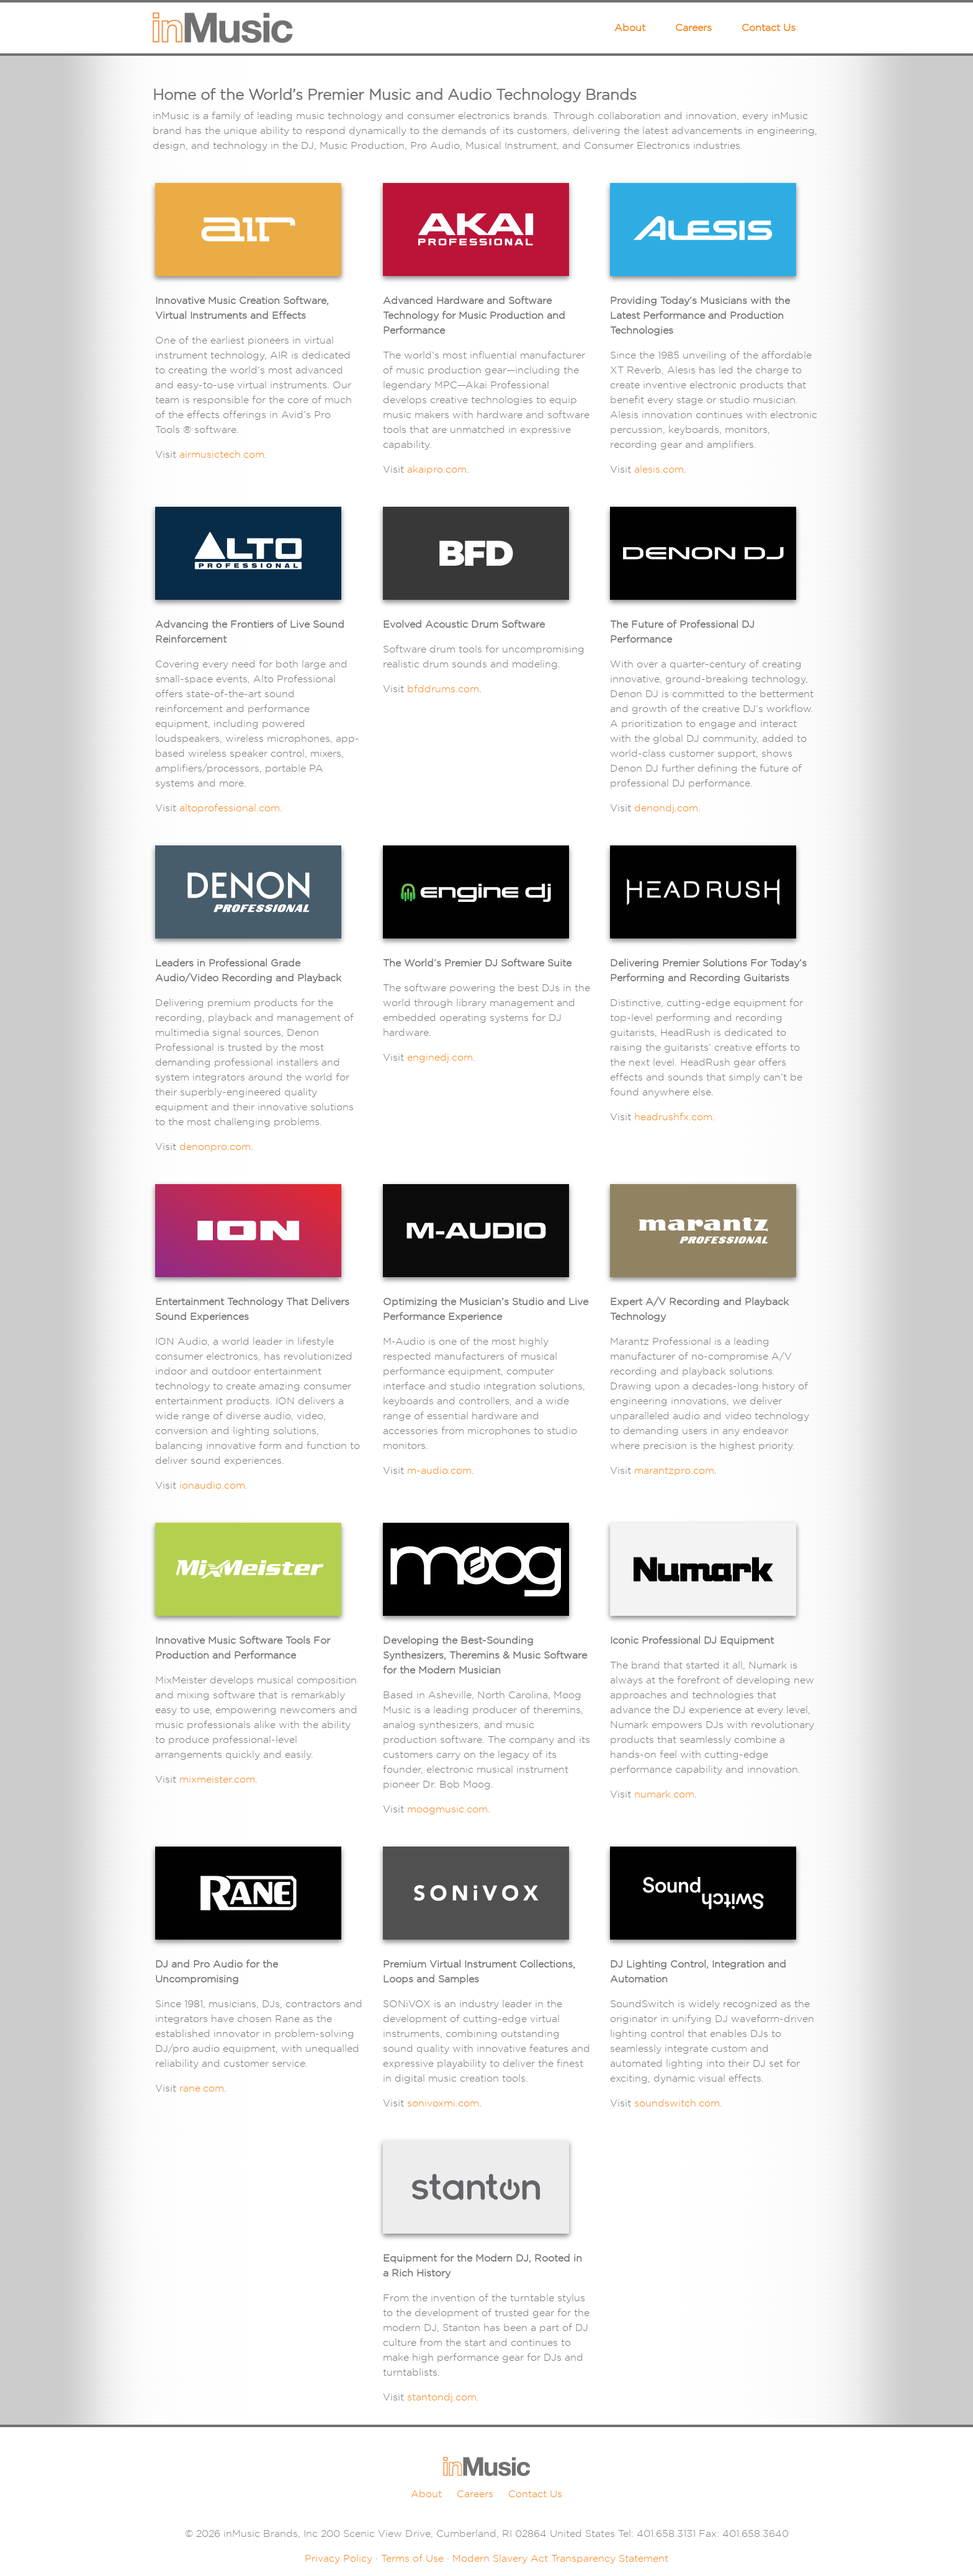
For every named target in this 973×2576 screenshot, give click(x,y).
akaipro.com (437, 469)
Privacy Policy (338, 2558)
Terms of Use (412, 2558)
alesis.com (659, 469)
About (629, 27)
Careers (693, 27)
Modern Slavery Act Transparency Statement (560, 2558)
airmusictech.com (221, 454)
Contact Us (769, 27)
